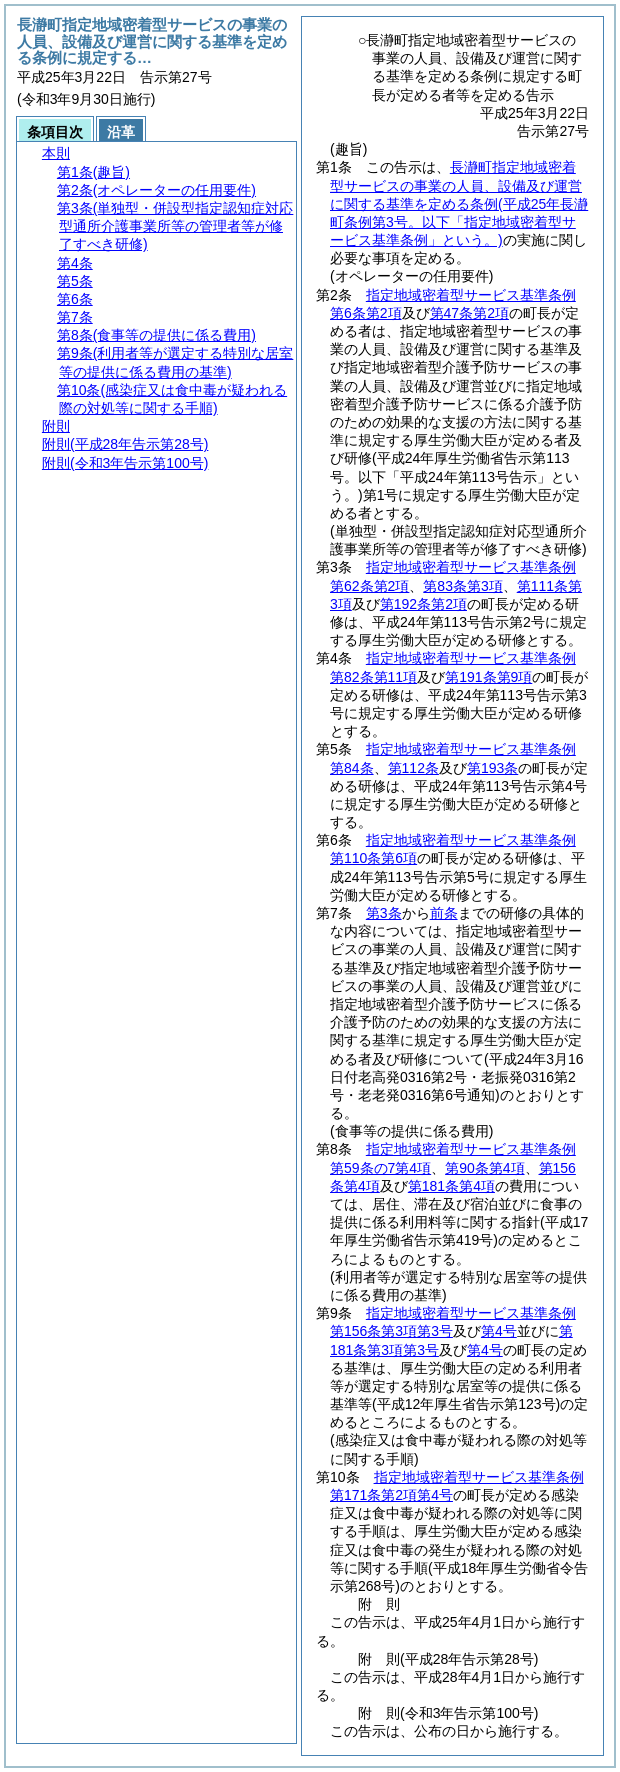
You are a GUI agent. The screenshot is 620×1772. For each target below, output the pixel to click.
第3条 (384, 913)
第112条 (413, 768)
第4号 (499, 1331)
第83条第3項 (462, 586)
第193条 (492, 768)
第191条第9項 (488, 677)
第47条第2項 (469, 313)
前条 (444, 913)
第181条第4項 (451, 1186)
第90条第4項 (484, 1168)
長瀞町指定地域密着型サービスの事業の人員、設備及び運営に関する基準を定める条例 (459, 203)
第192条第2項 (423, 604)
